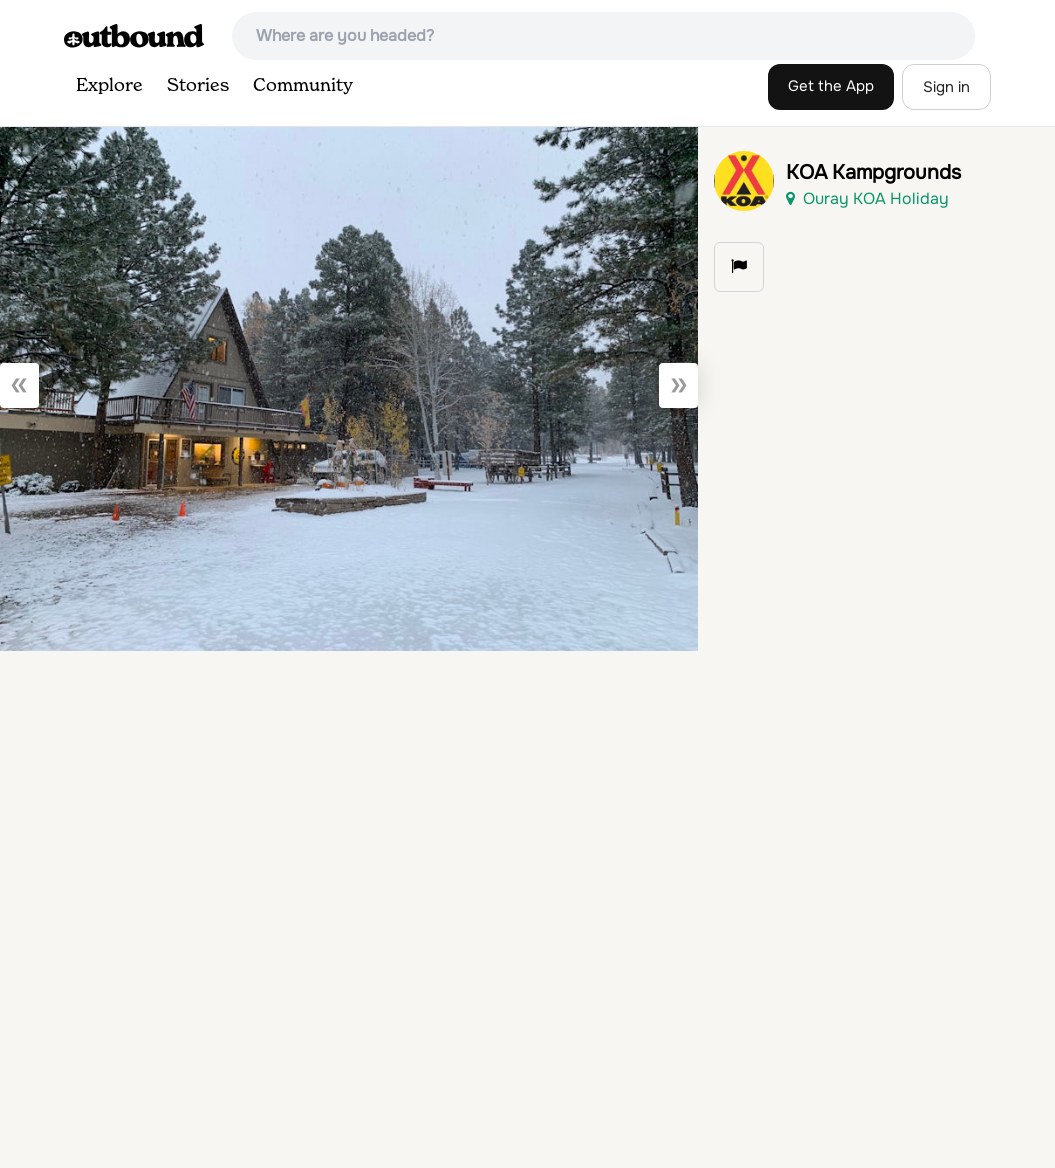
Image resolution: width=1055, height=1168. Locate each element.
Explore (109, 86)
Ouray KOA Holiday (867, 198)
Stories (198, 86)
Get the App (831, 86)
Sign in (946, 87)
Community (303, 86)
